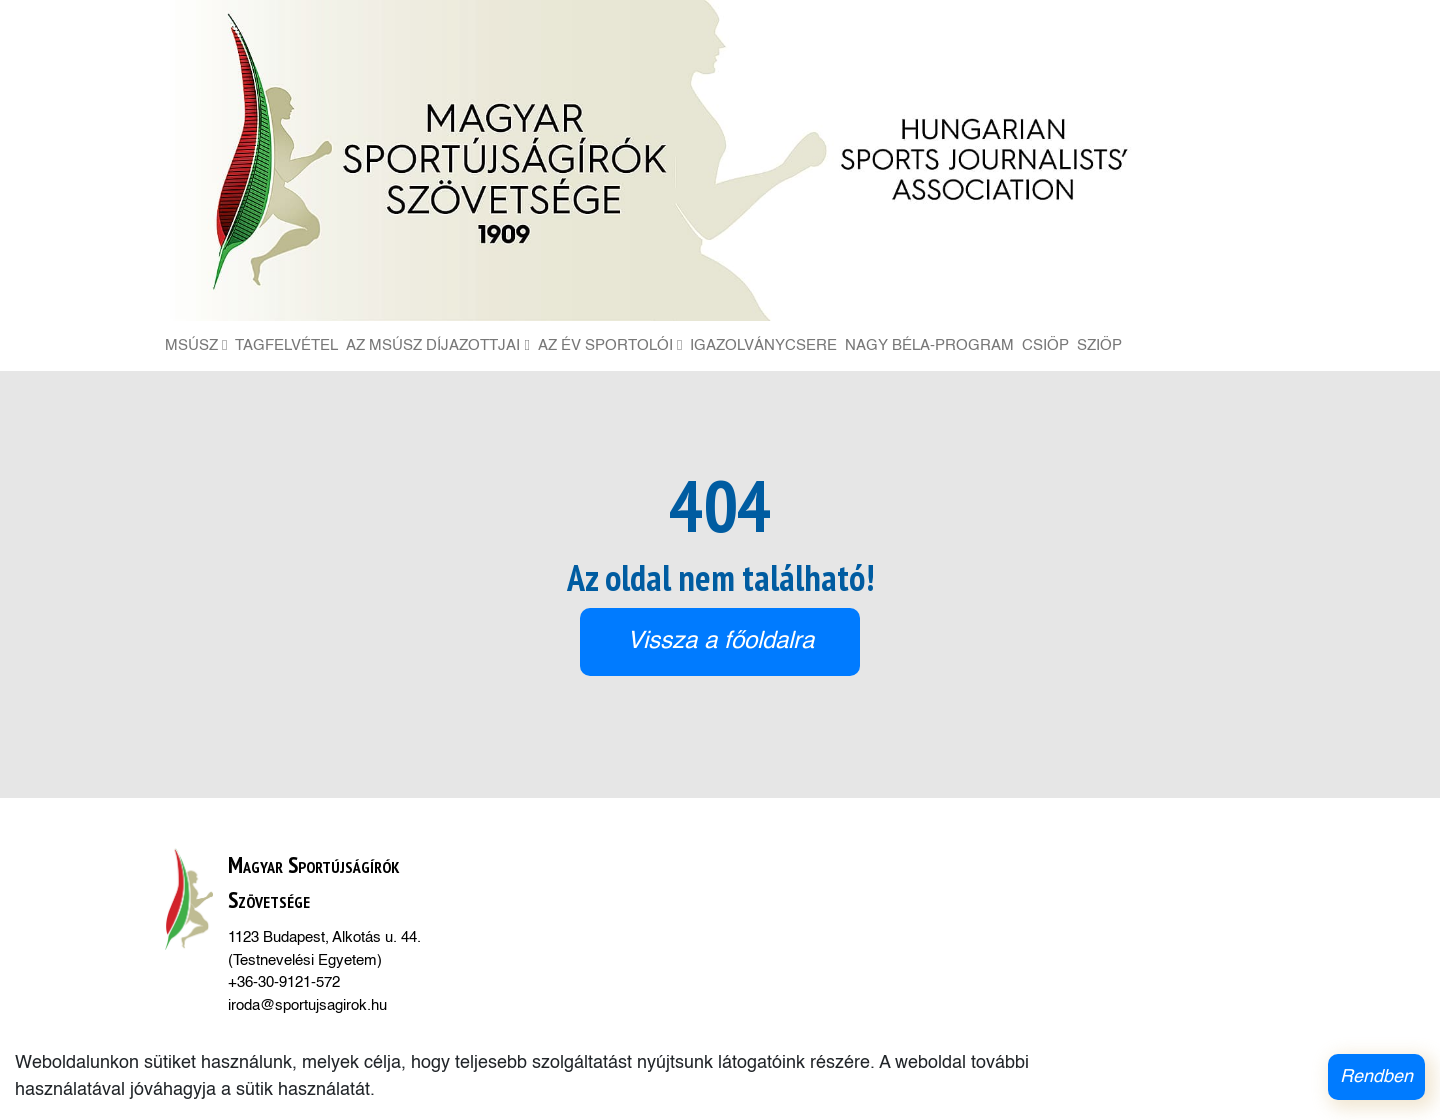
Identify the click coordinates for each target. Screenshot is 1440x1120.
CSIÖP (1045, 345)
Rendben (1376, 1077)
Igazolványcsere (763, 345)
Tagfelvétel (286, 345)
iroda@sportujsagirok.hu (307, 1005)
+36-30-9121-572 (284, 982)
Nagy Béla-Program (929, 345)
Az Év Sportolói (610, 345)
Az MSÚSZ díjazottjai (437, 345)
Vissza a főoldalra (720, 642)
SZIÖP (1099, 345)
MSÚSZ (196, 345)
